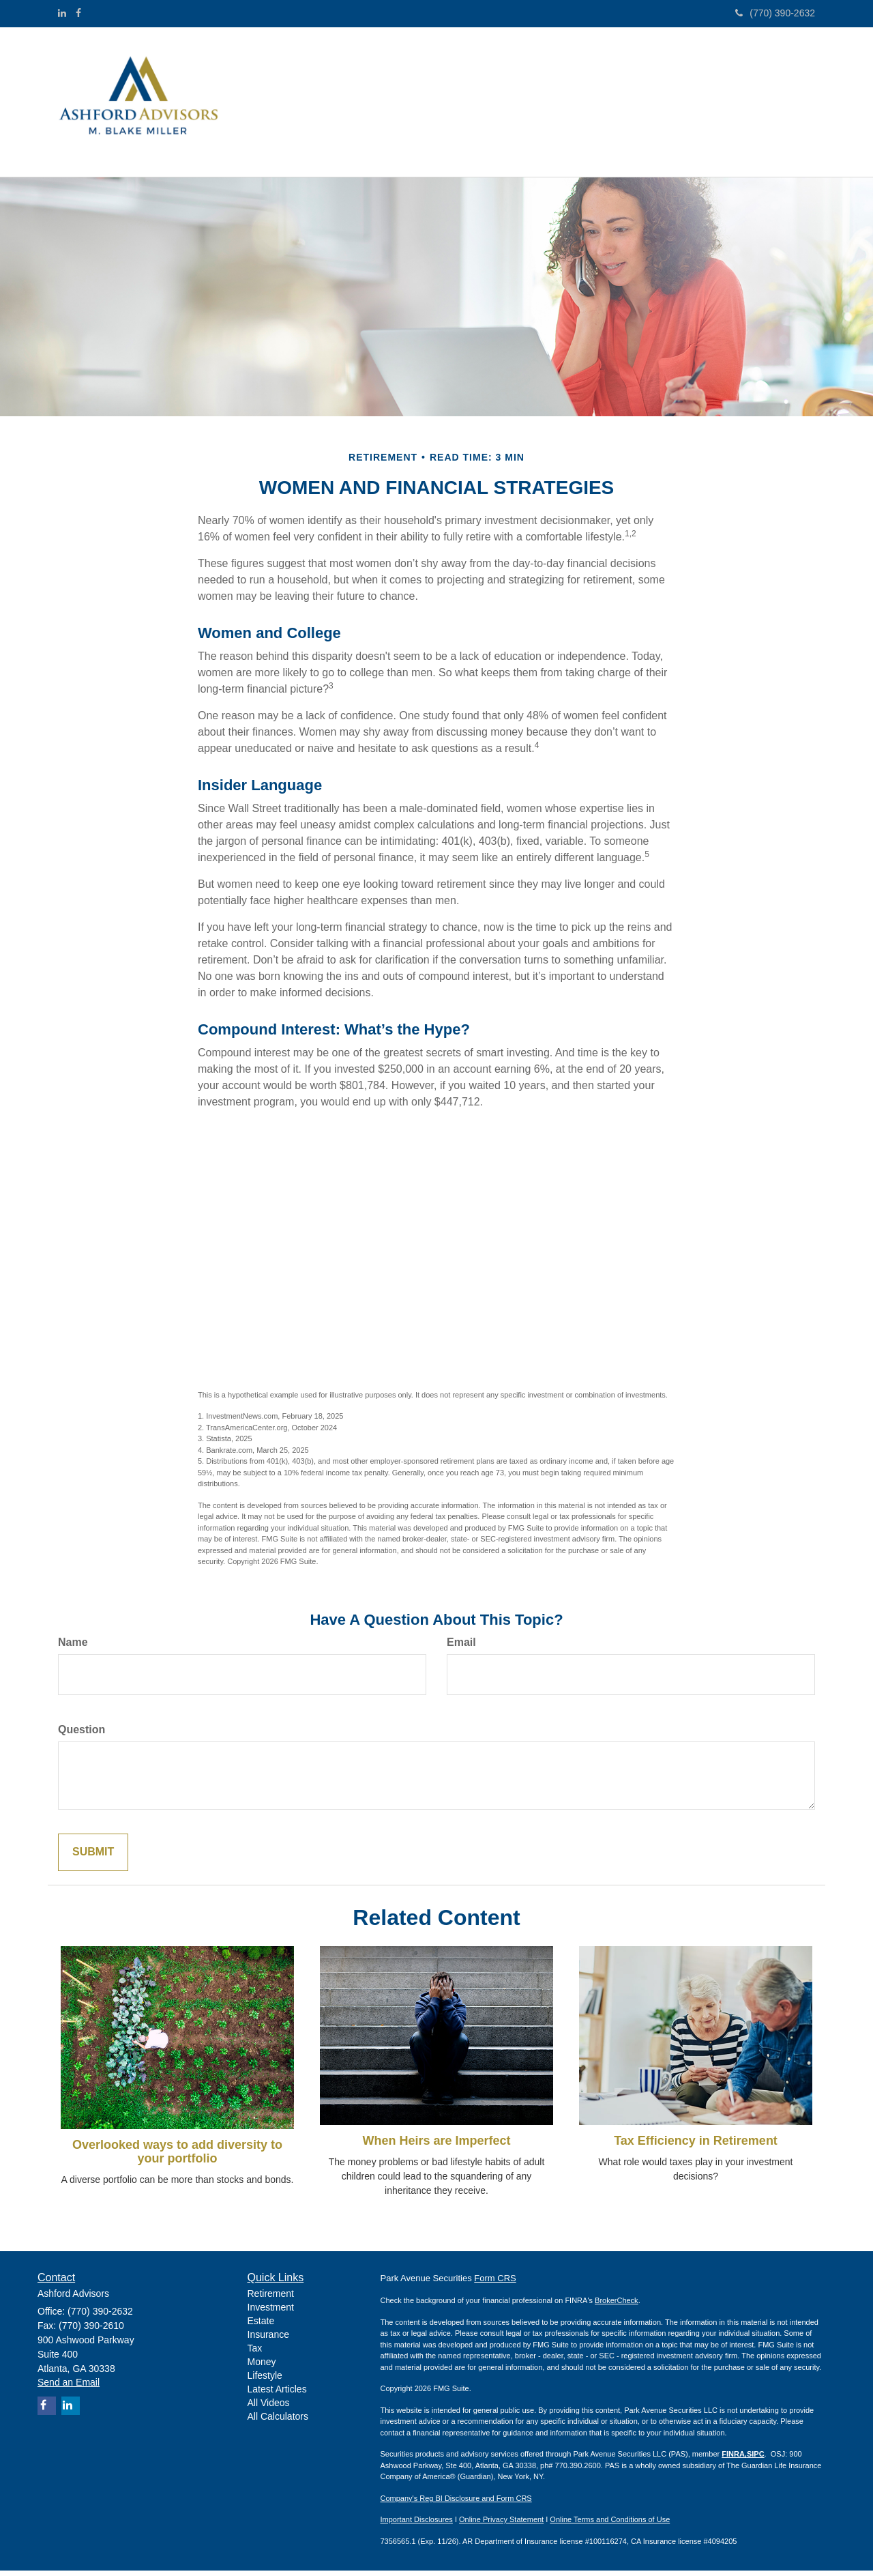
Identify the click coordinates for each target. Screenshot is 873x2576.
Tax (255, 2353)
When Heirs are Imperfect (436, 2146)
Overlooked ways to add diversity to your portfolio (177, 2157)
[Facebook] (78, 13)
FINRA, (734, 2459)
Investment (271, 2312)
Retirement (271, 2298)
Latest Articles (277, 2394)
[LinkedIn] (62, 13)
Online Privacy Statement (501, 2525)
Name (73, 1647)
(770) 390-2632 (775, 13)
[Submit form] (93, 1858)
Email (461, 1647)
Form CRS (495, 2283)
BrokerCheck (616, 2306)
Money (262, 2367)
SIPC (756, 2459)
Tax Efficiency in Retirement (696, 2146)
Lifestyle (265, 2380)
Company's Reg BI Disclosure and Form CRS (456, 2504)
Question (81, 1735)
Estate (261, 2326)
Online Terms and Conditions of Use (610, 2525)
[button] (342, 75)
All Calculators (278, 2421)
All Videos (269, 2408)
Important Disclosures (417, 2525)
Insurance (268, 2339)
